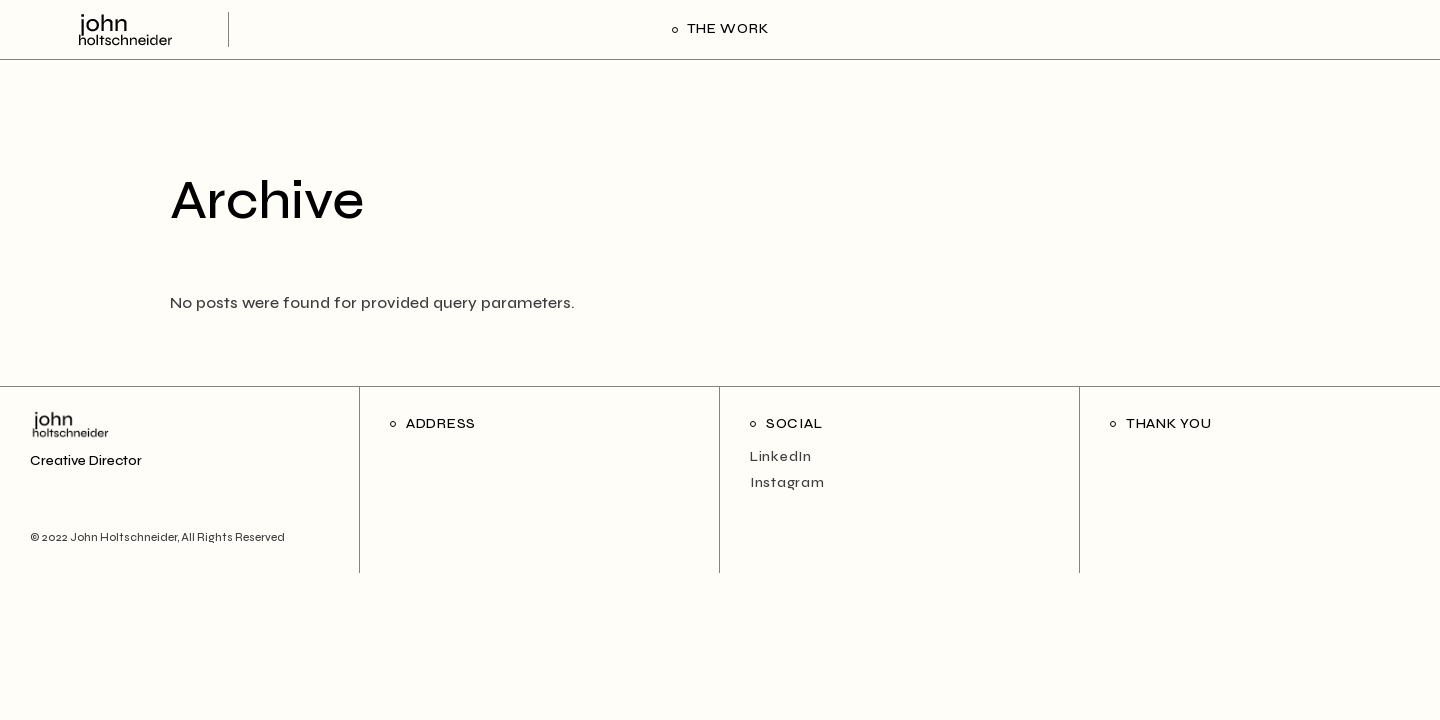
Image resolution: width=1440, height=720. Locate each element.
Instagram (787, 482)
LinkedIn (781, 456)
